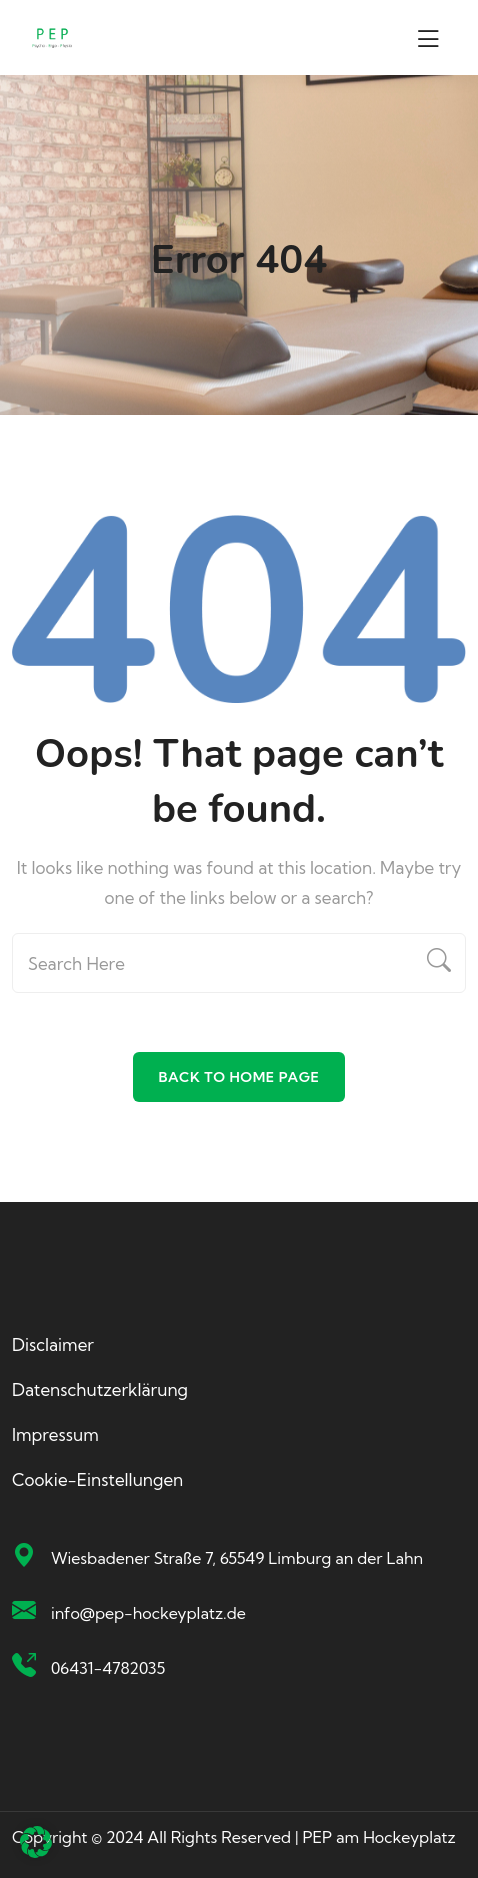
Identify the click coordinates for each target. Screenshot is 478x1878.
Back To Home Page (238, 1077)
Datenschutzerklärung (100, 1389)
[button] (36, 1842)
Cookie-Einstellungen (97, 1479)
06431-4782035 (108, 1668)
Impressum (55, 1434)
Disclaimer (53, 1344)
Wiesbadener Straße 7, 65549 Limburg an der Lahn (237, 1558)
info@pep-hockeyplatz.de (148, 1613)
